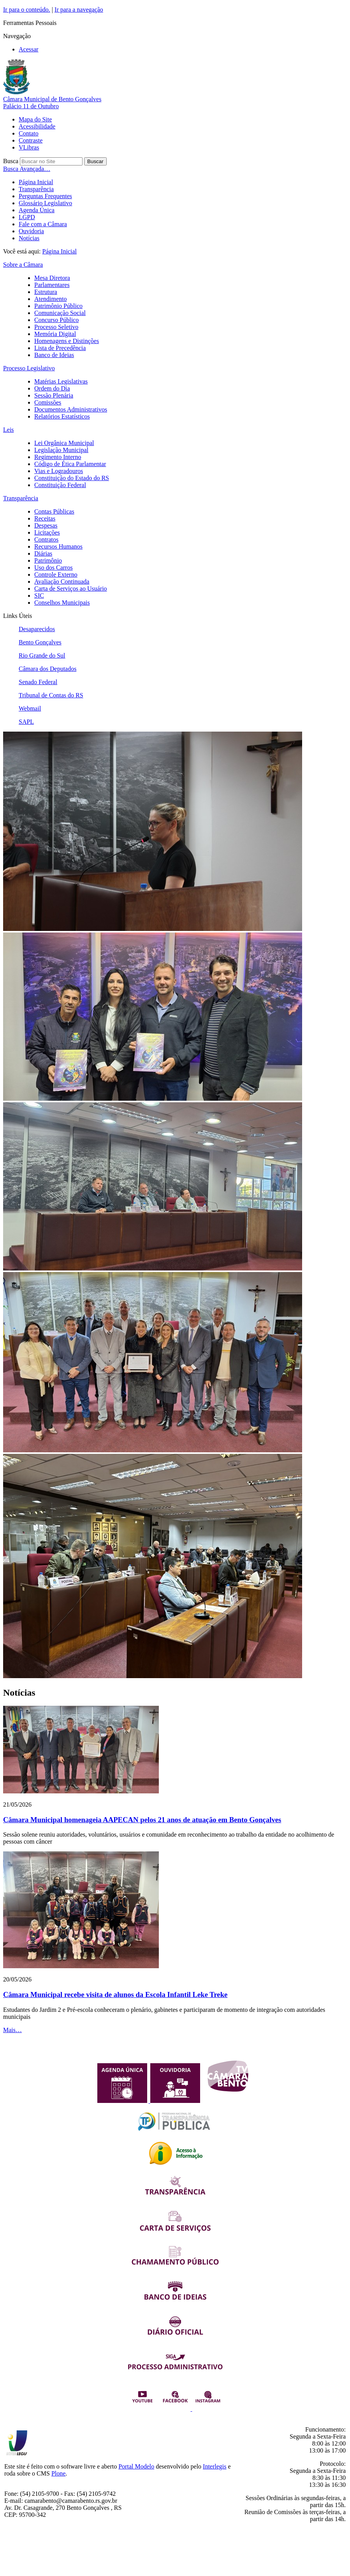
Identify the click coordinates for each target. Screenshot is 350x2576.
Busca (10, 161)
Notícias (29, 238)
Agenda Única (37, 210)
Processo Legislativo (29, 368)
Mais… (12, 2030)
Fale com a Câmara (43, 224)
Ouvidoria (31, 231)
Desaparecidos (37, 629)
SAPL (26, 721)
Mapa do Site (35, 119)
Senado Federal (38, 682)
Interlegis (214, 2466)
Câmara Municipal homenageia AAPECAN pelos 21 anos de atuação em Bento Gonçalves (142, 1820)
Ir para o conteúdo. (26, 9)
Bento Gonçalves (40, 642)
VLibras (29, 147)
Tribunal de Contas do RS (51, 695)
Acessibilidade (37, 126)
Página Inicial (36, 182)
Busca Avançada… (26, 168)
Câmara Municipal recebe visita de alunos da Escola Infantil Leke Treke (115, 1994)
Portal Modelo (136, 2466)
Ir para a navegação (79, 9)
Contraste (30, 140)
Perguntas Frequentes (45, 196)
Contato (29, 133)
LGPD (27, 217)
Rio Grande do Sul (42, 655)
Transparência (36, 189)
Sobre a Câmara (23, 264)
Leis (8, 429)
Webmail (30, 708)
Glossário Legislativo (45, 203)
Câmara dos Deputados (47, 668)
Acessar (29, 49)
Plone (58, 2473)
